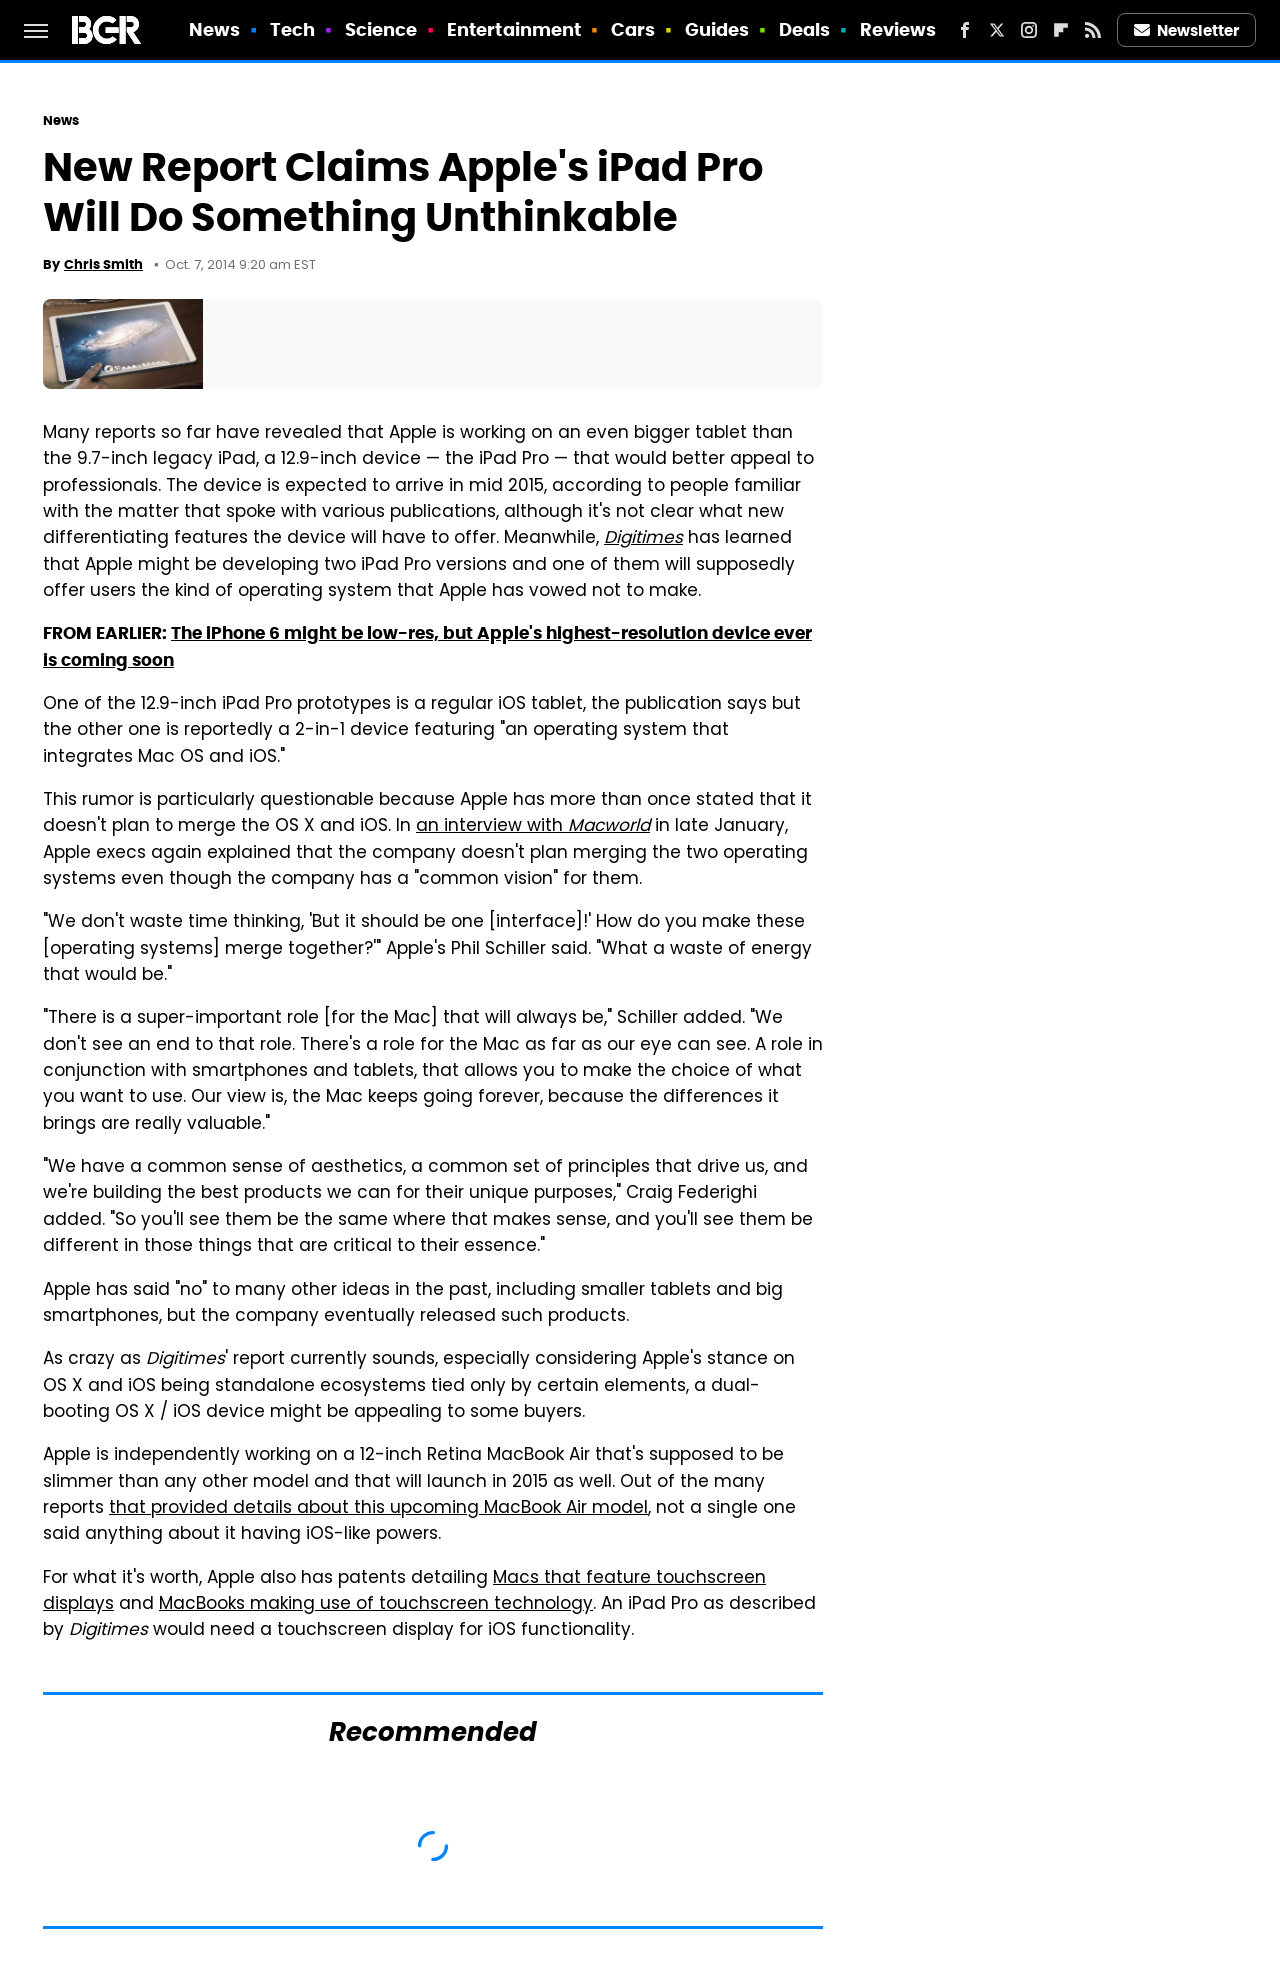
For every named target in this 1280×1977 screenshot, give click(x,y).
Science (381, 29)
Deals (805, 29)
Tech (292, 29)
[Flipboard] (1061, 30)
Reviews (898, 29)
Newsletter (1187, 30)
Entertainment (514, 29)
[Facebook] (965, 30)
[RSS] (1093, 30)
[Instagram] (1029, 30)
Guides (717, 29)
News (214, 29)
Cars (633, 29)
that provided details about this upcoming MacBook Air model (378, 1509)
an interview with (533, 827)
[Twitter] (997, 30)
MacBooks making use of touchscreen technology (376, 1605)
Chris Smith (103, 264)
